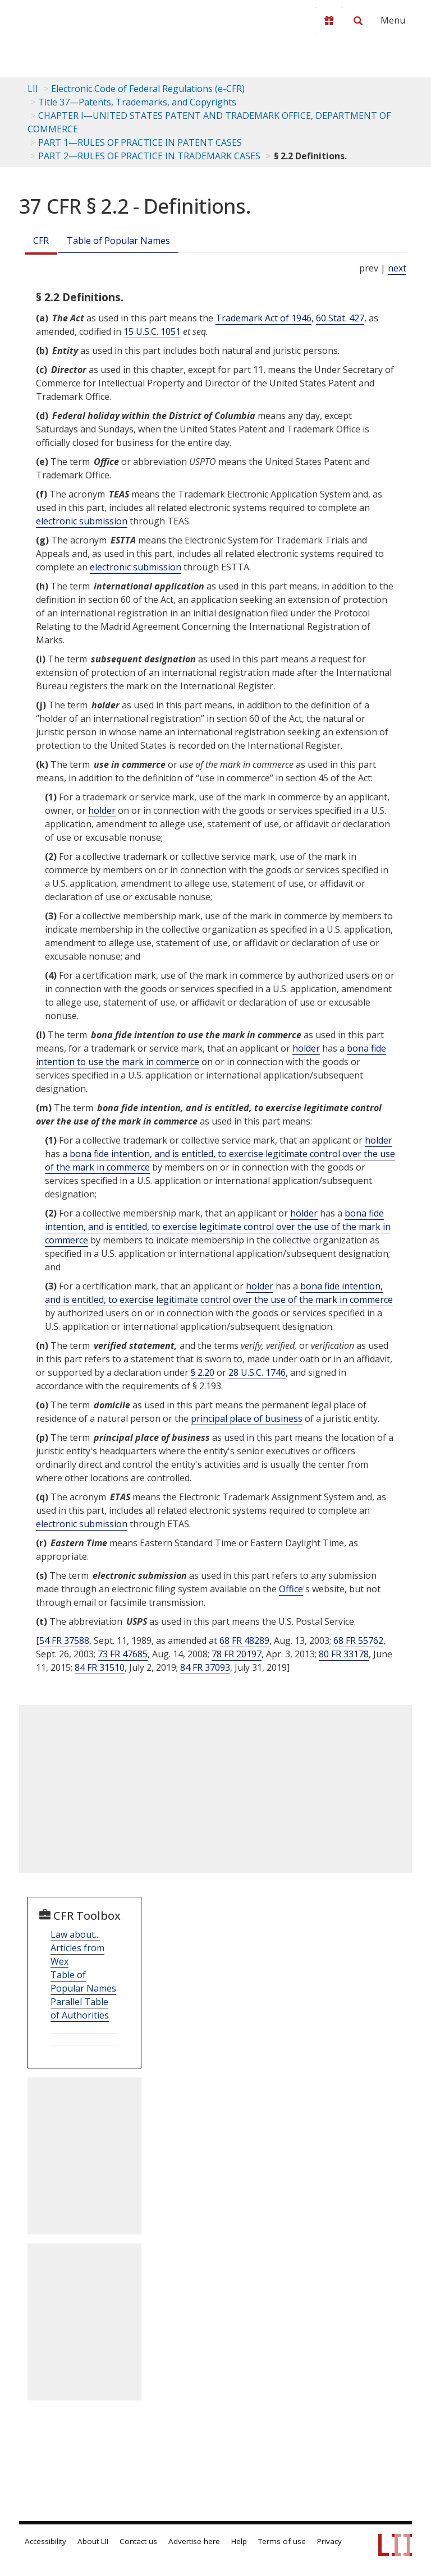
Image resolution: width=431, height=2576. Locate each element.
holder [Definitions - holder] (102, 810)
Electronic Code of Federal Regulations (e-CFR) (148, 88)
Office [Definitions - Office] (291, 1589)
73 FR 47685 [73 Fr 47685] (123, 1654)
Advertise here (194, 2541)
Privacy (329, 2541)
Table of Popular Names (118, 240)
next (397, 268)
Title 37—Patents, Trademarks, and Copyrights (137, 102)
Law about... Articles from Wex (77, 1947)
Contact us (138, 2541)
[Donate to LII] (328, 20)
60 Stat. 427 (340, 318)
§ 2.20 (202, 1372)
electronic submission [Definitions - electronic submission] (81, 521)
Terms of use (282, 2541)
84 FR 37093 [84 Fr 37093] (205, 1667)
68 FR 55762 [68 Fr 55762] (358, 1640)
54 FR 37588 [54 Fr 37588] (64, 1640)
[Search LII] (358, 20)
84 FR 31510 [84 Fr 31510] (100, 1667)
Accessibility (45, 2541)
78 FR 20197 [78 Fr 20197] (237, 1654)
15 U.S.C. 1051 (152, 331)
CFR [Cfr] (41, 240)
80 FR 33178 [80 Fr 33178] (344, 1654)
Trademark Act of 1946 (263, 318)
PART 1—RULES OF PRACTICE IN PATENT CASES (140, 142)
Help (239, 2541)
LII (32, 88)
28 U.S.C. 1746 (257, 1372)
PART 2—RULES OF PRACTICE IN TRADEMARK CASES (149, 156)
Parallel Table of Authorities (80, 2008)
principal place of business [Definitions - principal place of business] (246, 1418)
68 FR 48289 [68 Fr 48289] (244, 1640)
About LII (92, 2541)
